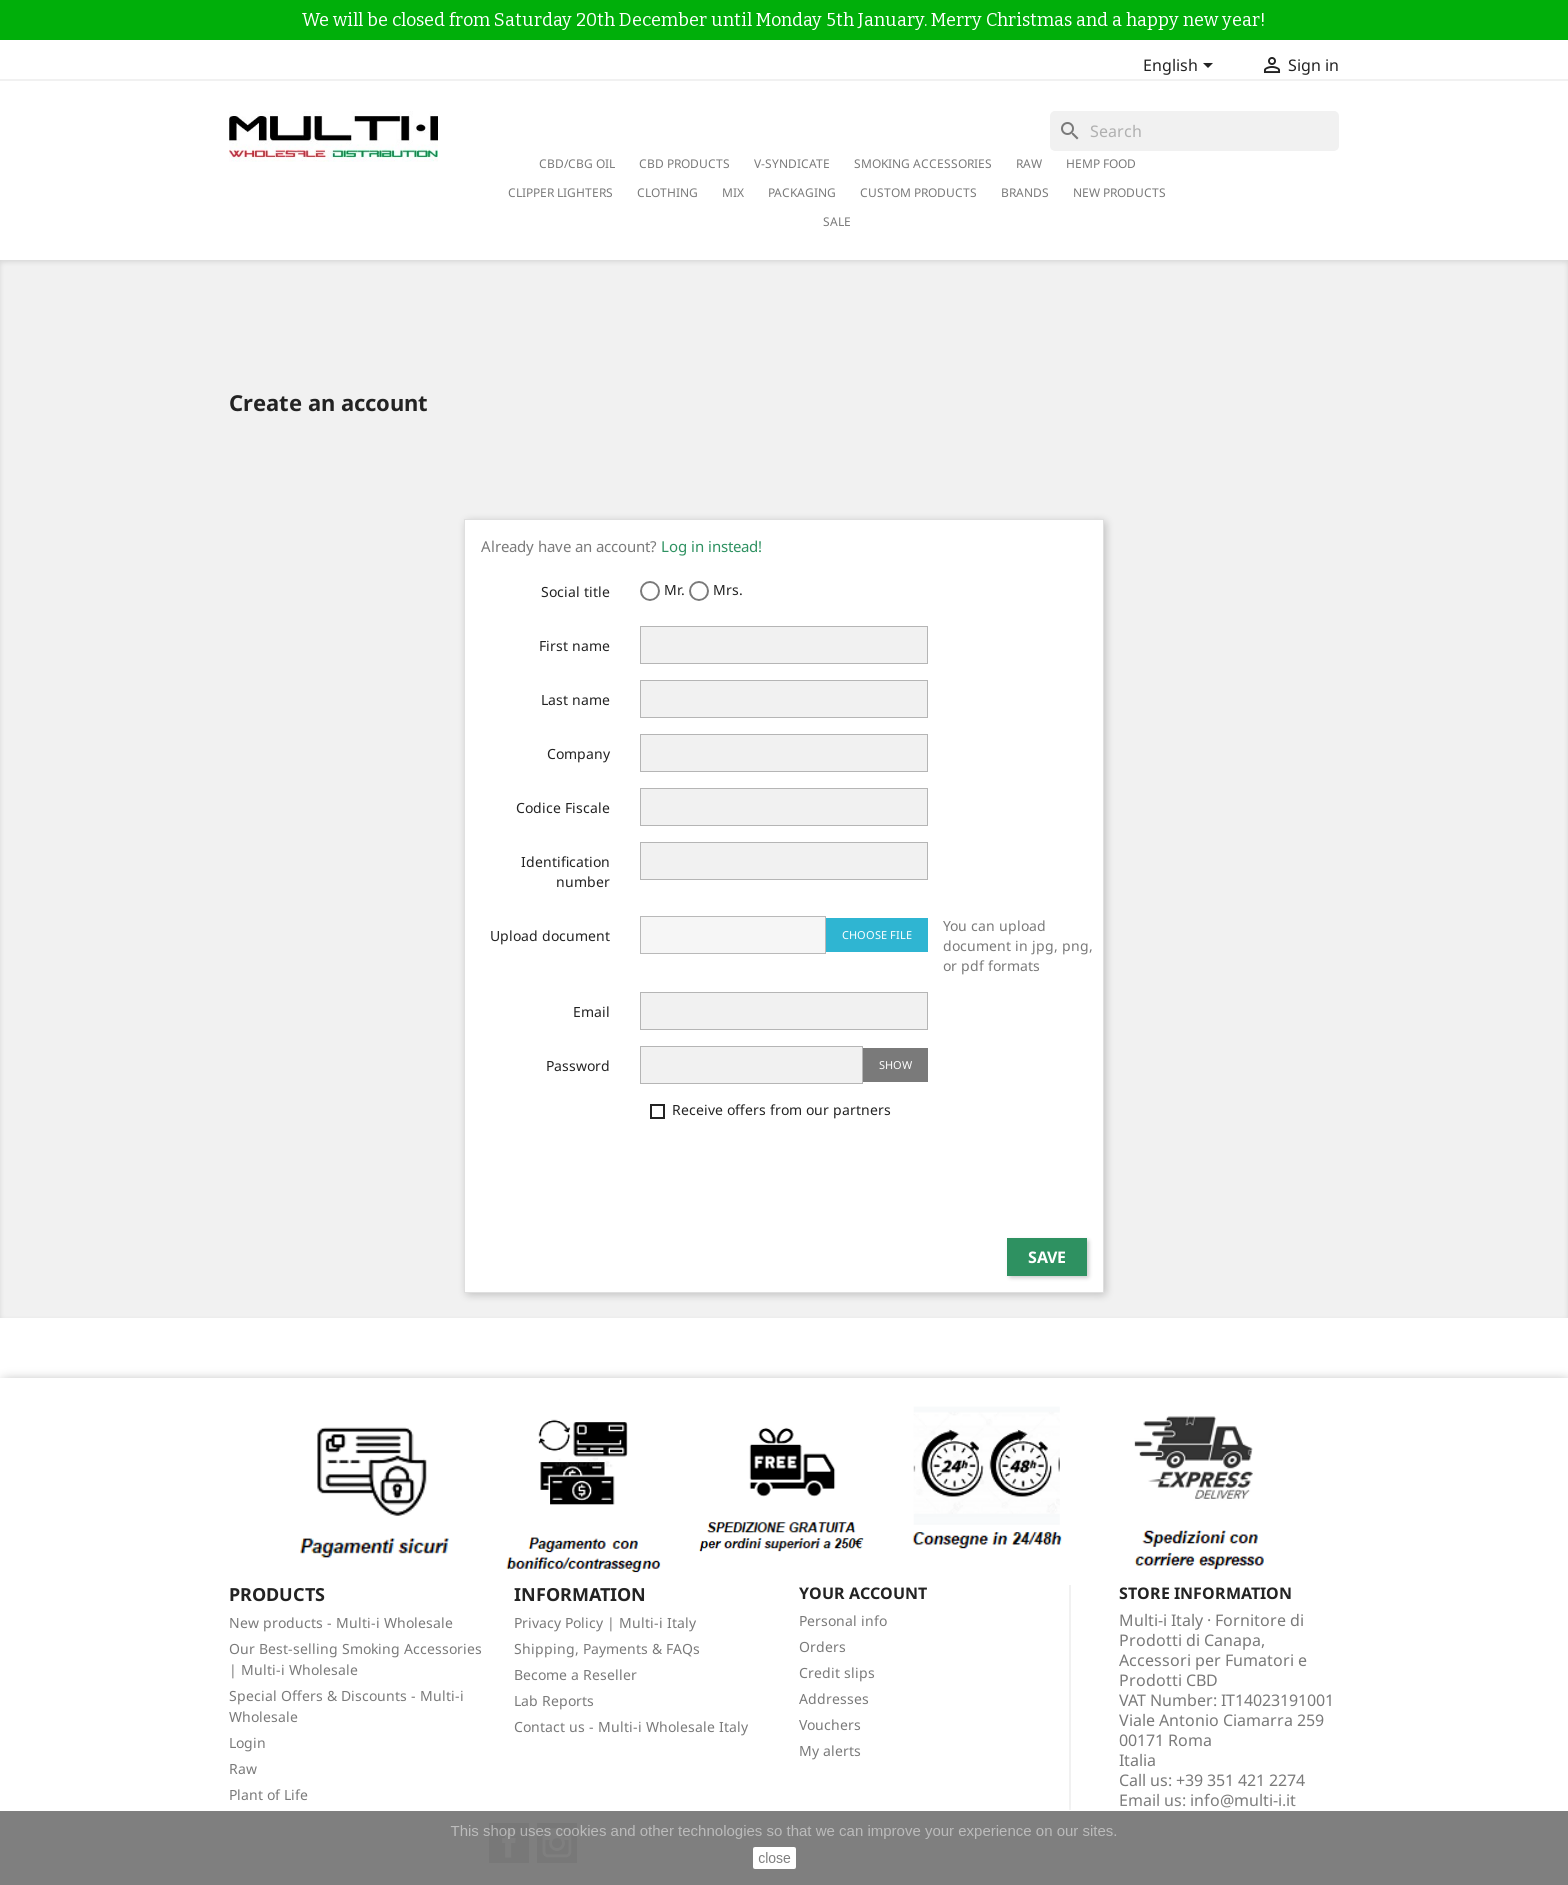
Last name (575, 699)
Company (578, 753)
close (774, 1858)
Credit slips (837, 1672)
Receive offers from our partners (770, 1109)
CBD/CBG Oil (577, 163)
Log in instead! (711, 546)
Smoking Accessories (923, 163)
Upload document (550, 935)
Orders (822, 1646)
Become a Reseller (575, 1674)
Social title (575, 591)
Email (591, 1011)
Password (578, 1065)
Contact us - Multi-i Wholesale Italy (631, 1726)
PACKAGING (802, 192)
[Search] (1194, 131)
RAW (1029, 163)
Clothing (667, 192)
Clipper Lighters (560, 192)
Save (1047, 1257)
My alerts (830, 1750)
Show (895, 1064)
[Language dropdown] (1181, 67)
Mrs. (716, 590)
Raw (243, 1768)
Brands (1025, 192)
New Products (1119, 192)
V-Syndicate (792, 163)
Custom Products (918, 192)
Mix (733, 192)
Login (247, 1742)
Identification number (565, 871)
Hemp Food (1101, 163)
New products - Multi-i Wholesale (341, 1622)
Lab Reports (554, 1700)
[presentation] (792, 1183)
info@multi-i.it (1243, 1800)
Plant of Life (268, 1794)
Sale (837, 221)
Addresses (834, 1698)
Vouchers (830, 1724)
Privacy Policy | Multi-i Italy (605, 1622)
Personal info (843, 1620)
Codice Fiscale (563, 807)
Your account (863, 1593)
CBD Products (684, 163)
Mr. (662, 590)
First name (574, 645)
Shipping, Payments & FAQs (607, 1648)
